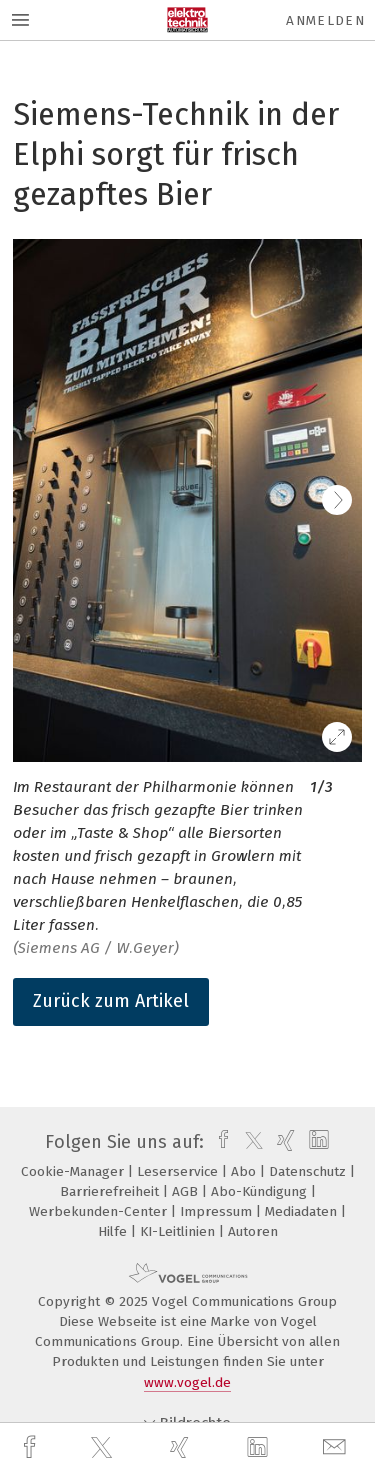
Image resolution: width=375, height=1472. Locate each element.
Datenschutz (309, 1171)
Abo (245, 1171)
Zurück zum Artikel (111, 1001)
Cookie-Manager (74, 1171)
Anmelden (325, 20)
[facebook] (32, 1447)
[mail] (337, 1447)
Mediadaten (303, 1211)
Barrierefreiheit (111, 1191)
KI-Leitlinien (179, 1231)
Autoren (253, 1231)
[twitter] (104, 1448)
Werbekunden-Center (100, 1211)
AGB (187, 1191)
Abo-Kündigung (261, 1191)
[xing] (182, 1447)
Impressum (218, 1211)
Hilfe (114, 1231)
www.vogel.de (187, 1382)
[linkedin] (260, 1448)
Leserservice (179, 1171)
